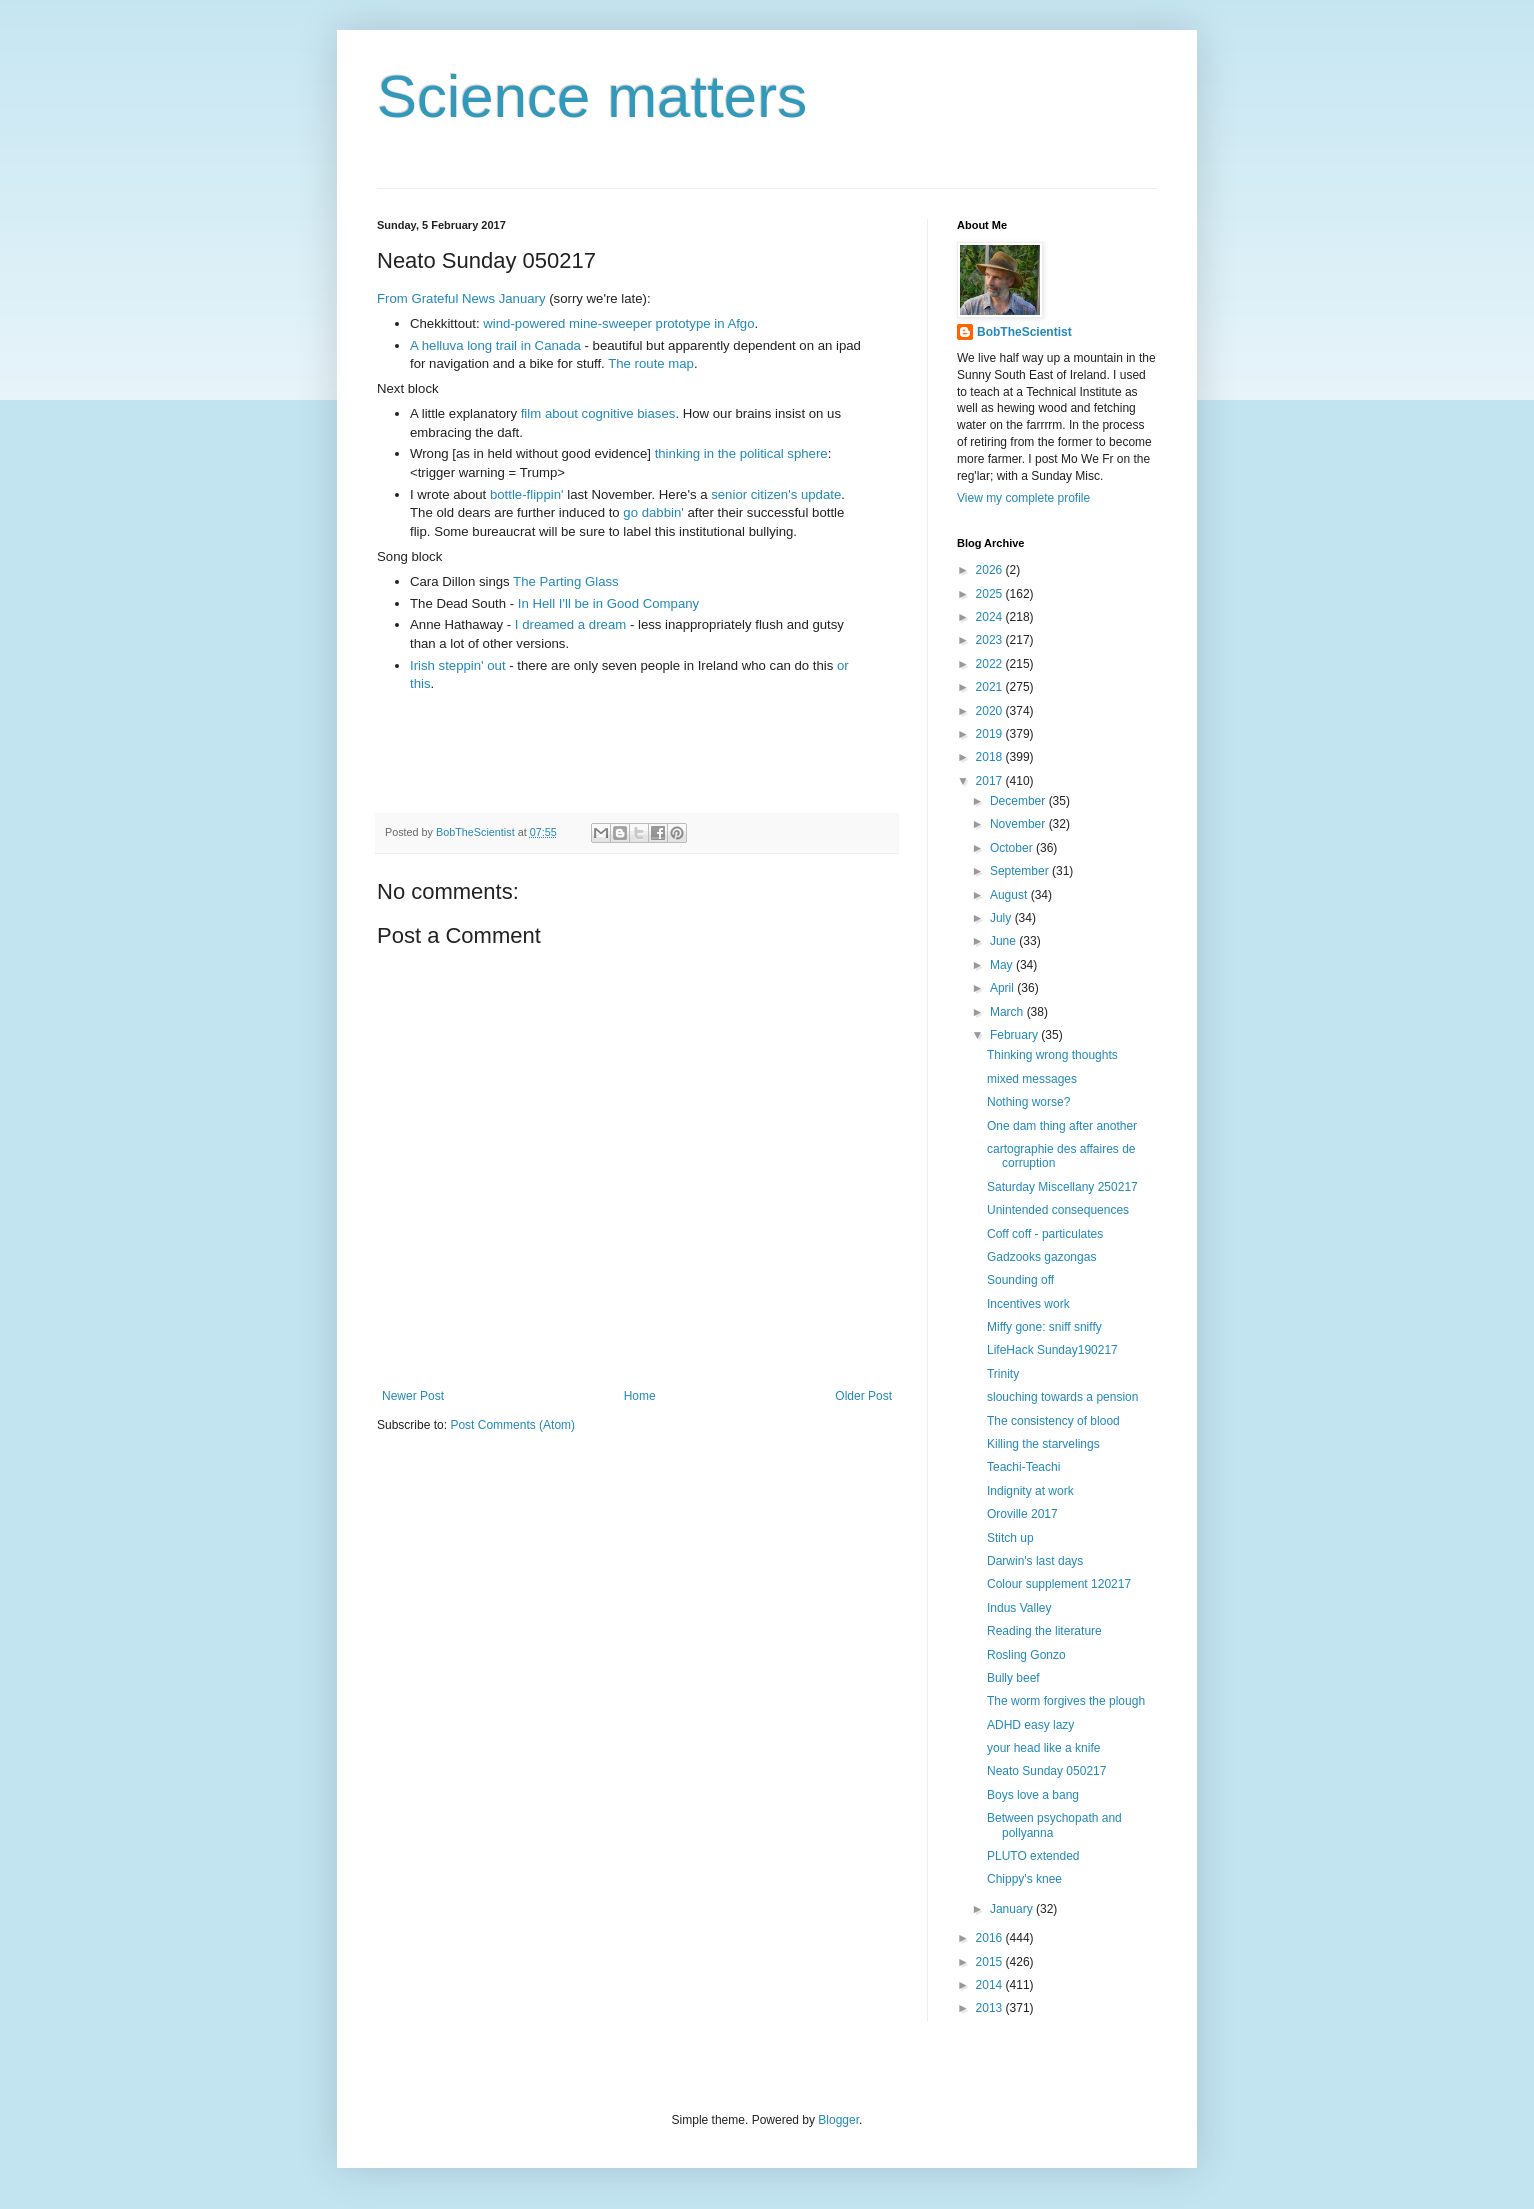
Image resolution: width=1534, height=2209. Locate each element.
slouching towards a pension (1062, 1397)
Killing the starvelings (1043, 1444)
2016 (991, 1938)
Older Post (863, 1396)
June (1004, 941)
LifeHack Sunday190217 (1052, 1350)
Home (640, 1396)
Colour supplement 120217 (1059, 1584)
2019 (991, 734)
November (1019, 824)
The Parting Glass (566, 581)
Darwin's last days (1035, 1561)
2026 (991, 570)
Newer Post (413, 1396)
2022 (991, 664)
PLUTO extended (1033, 1856)
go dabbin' (653, 512)
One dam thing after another (1062, 1126)
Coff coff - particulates (1045, 1234)
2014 (991, 1985)
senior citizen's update (776, 494)
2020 (991, 711)
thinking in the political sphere (741, 453)
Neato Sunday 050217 (1046, 1771)
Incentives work (1028, 1304)
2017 (991, 781)
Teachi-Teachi (1023, 1467)
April (1003, 988)
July (1002, 918)
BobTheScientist (1024, 332)
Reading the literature (1044, 1631)
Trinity (1003, 1374)
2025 (991, 594)
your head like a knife (1043, 1748)
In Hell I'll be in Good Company (608, 603)
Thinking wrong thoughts (1052, 1055)
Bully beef (1013, 1678)
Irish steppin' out (458, 665)
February (1015, 1035)
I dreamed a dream (570, 624)
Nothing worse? (1028, 1102)
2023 (991, 640)
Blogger (838, 2120)
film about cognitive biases (598, 413)
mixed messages (1032, 1079)
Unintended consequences (1058, 1210)
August (1010, 895)
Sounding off (1020, 1280)
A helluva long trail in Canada (495, 345)
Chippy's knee (1024, 1879)
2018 (991, 757)
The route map (651, 363)
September (1021, 871)
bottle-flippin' (527, 494)
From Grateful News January (461, 298)
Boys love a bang (1033, 1795)
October (1013, 848)
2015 (991, 1962)
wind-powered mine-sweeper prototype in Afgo (618, 323)
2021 (991, 687)
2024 (991, 617)
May (1003, 965)
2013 (991, 2008)
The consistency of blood (1053, 1421)
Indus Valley (1019, 1608)
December (1019, 801)
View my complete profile (1023, 498)
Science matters (592, 96)
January (1013, 1909)
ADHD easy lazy (1030, 1725)
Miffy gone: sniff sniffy (1044, 1327)
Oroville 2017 (1022, 1514)
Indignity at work (1030, 1491)
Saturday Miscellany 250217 (1062, 1187)
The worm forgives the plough (1066, 1701)
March (1008, 1012)
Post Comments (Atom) (512, 1425)
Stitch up (1010, 1538)
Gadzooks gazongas (1041, 1257)
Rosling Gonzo (1026, 1655)
